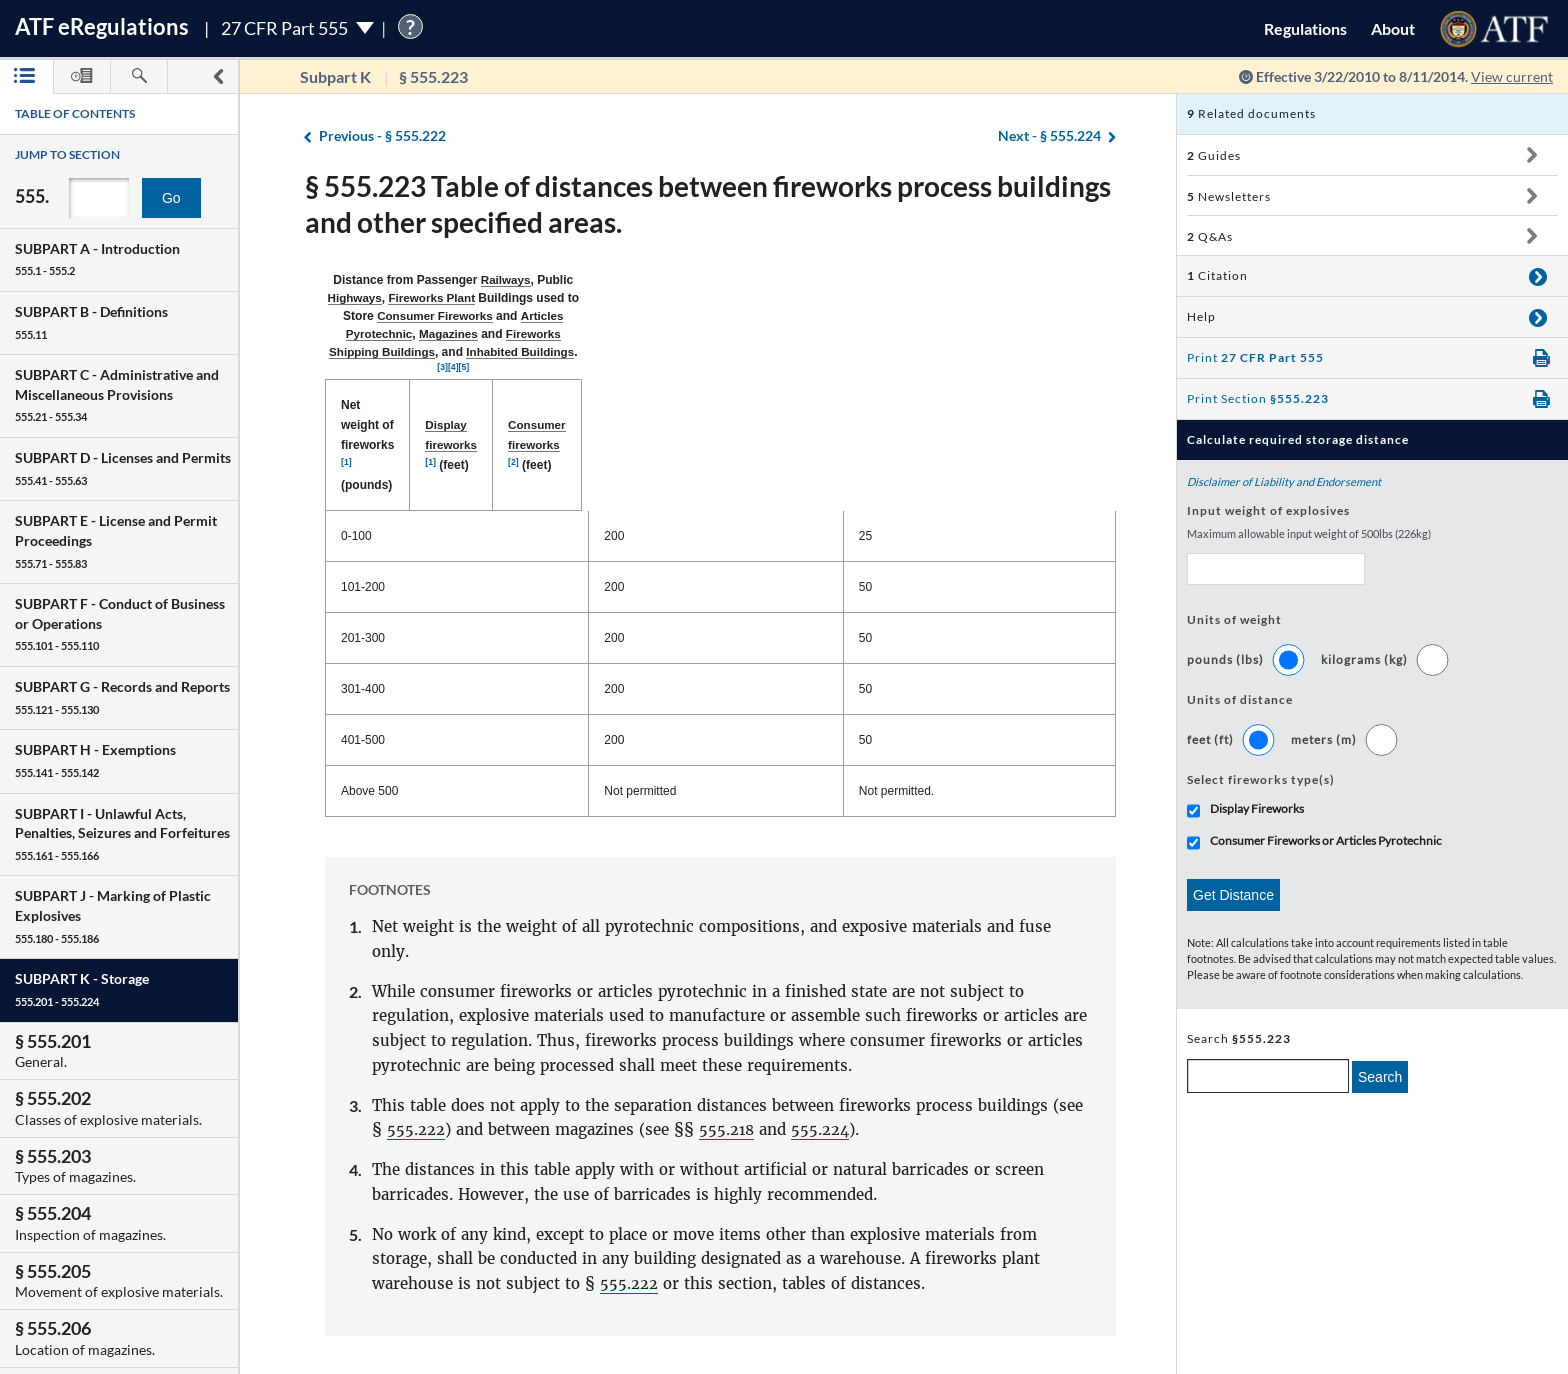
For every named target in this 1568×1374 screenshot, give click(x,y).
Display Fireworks (1257, 808)
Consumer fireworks (936, 333)
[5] (972, 295)
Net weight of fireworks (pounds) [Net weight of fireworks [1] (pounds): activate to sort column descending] (441, 333)
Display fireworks (699, 333)
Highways (629, 280)
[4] (961, 295)
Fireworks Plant (707, 280)
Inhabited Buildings (882, 298)
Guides (1214, 155)
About (1393, 28)
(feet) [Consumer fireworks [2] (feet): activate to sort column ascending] (959, 333)
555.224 (822, 977)
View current (1512, 76)
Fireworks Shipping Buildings (711, 298)
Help (1201, 316)
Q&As (1210, 236)
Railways (528, 280)
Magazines (568, 298)
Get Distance (1233, 895)
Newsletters (1229, 196)
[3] (950, 295)
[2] (1002, 330)
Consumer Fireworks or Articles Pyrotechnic (1326, 840)
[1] (481, 330)
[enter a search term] (1268, 1076)
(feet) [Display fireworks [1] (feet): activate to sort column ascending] (723, 333)
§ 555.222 (382, 136)
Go (171, 198)
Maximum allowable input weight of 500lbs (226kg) (1309, 533)
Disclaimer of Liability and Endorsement (1284, 481)
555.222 (416, 977)
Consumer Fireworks (953, 280)
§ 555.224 (1049, 136)
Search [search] (1380, 1077)
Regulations (1305, 28)
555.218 (727, 977)
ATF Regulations (102, 26)
